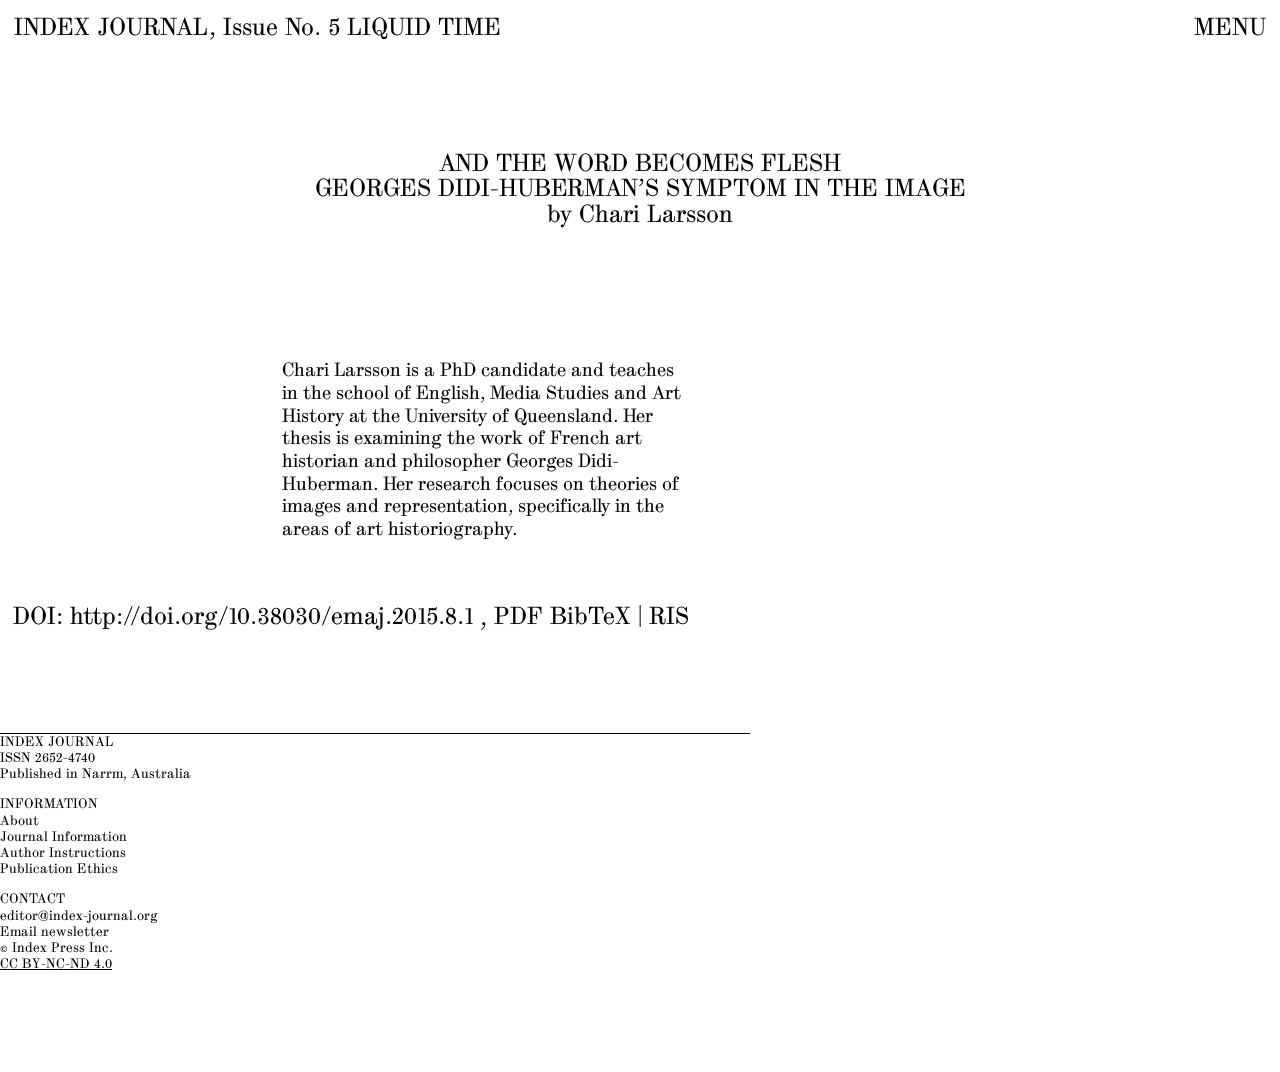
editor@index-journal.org (79, 916)
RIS (669, 618)
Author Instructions (63, 853)
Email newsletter (54, 932)
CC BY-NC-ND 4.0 (56, 964)
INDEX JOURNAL (111, 28)
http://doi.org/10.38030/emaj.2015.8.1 (271, 618)
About (19, 821)
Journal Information (63, 837)
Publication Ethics (59, 869)
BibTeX (590, 618)
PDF (518, 618)
